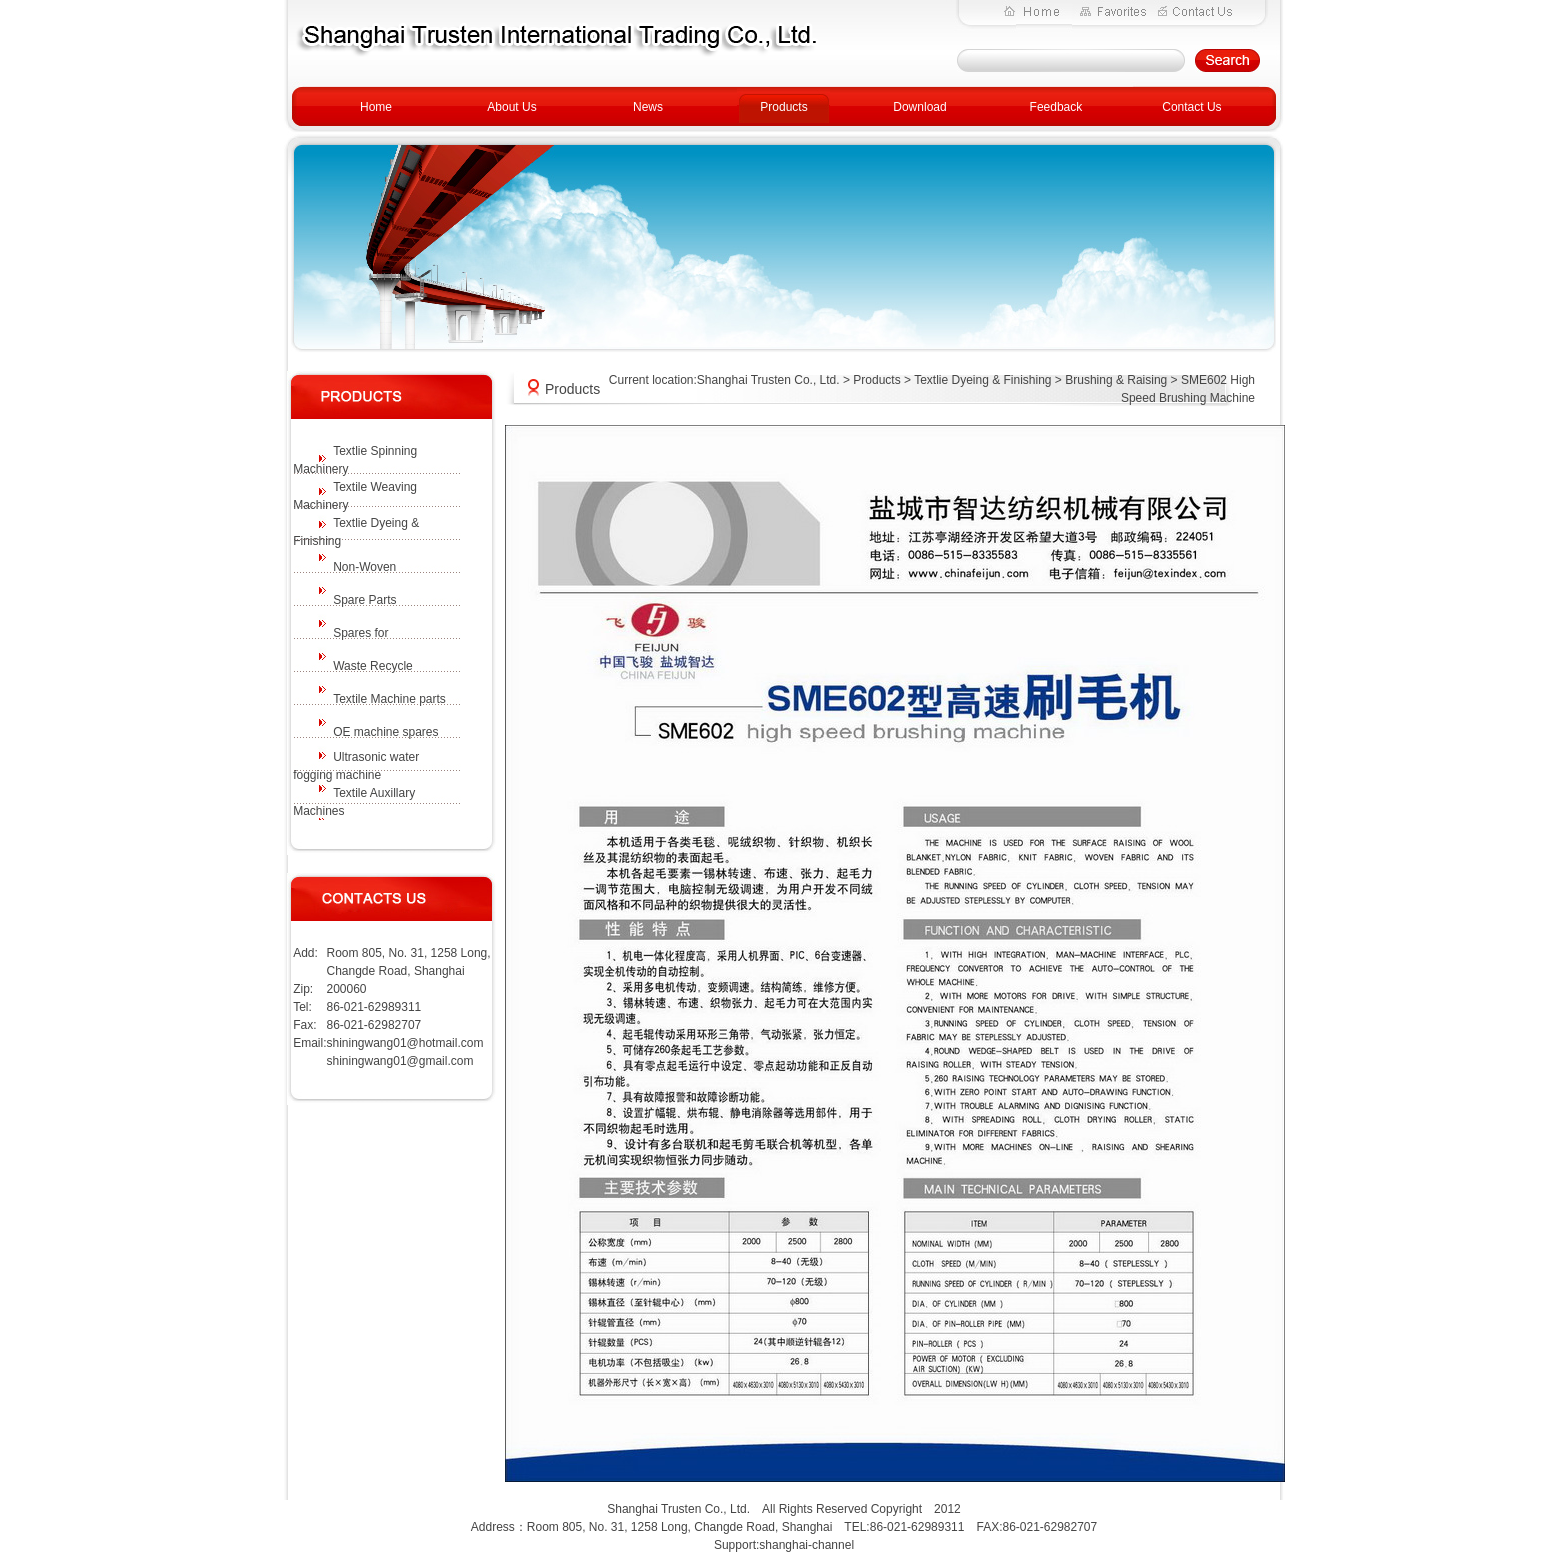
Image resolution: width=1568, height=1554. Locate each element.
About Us (511, 107)
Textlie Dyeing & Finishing (982, 380)
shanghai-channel (806, 1545)
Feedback (1056, 107)
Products (783, 107)
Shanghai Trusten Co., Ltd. (768, 380)
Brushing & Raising (1116, 380)
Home (376, 107)
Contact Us (1191, 107)
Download (919, 107)
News (648, 107)
